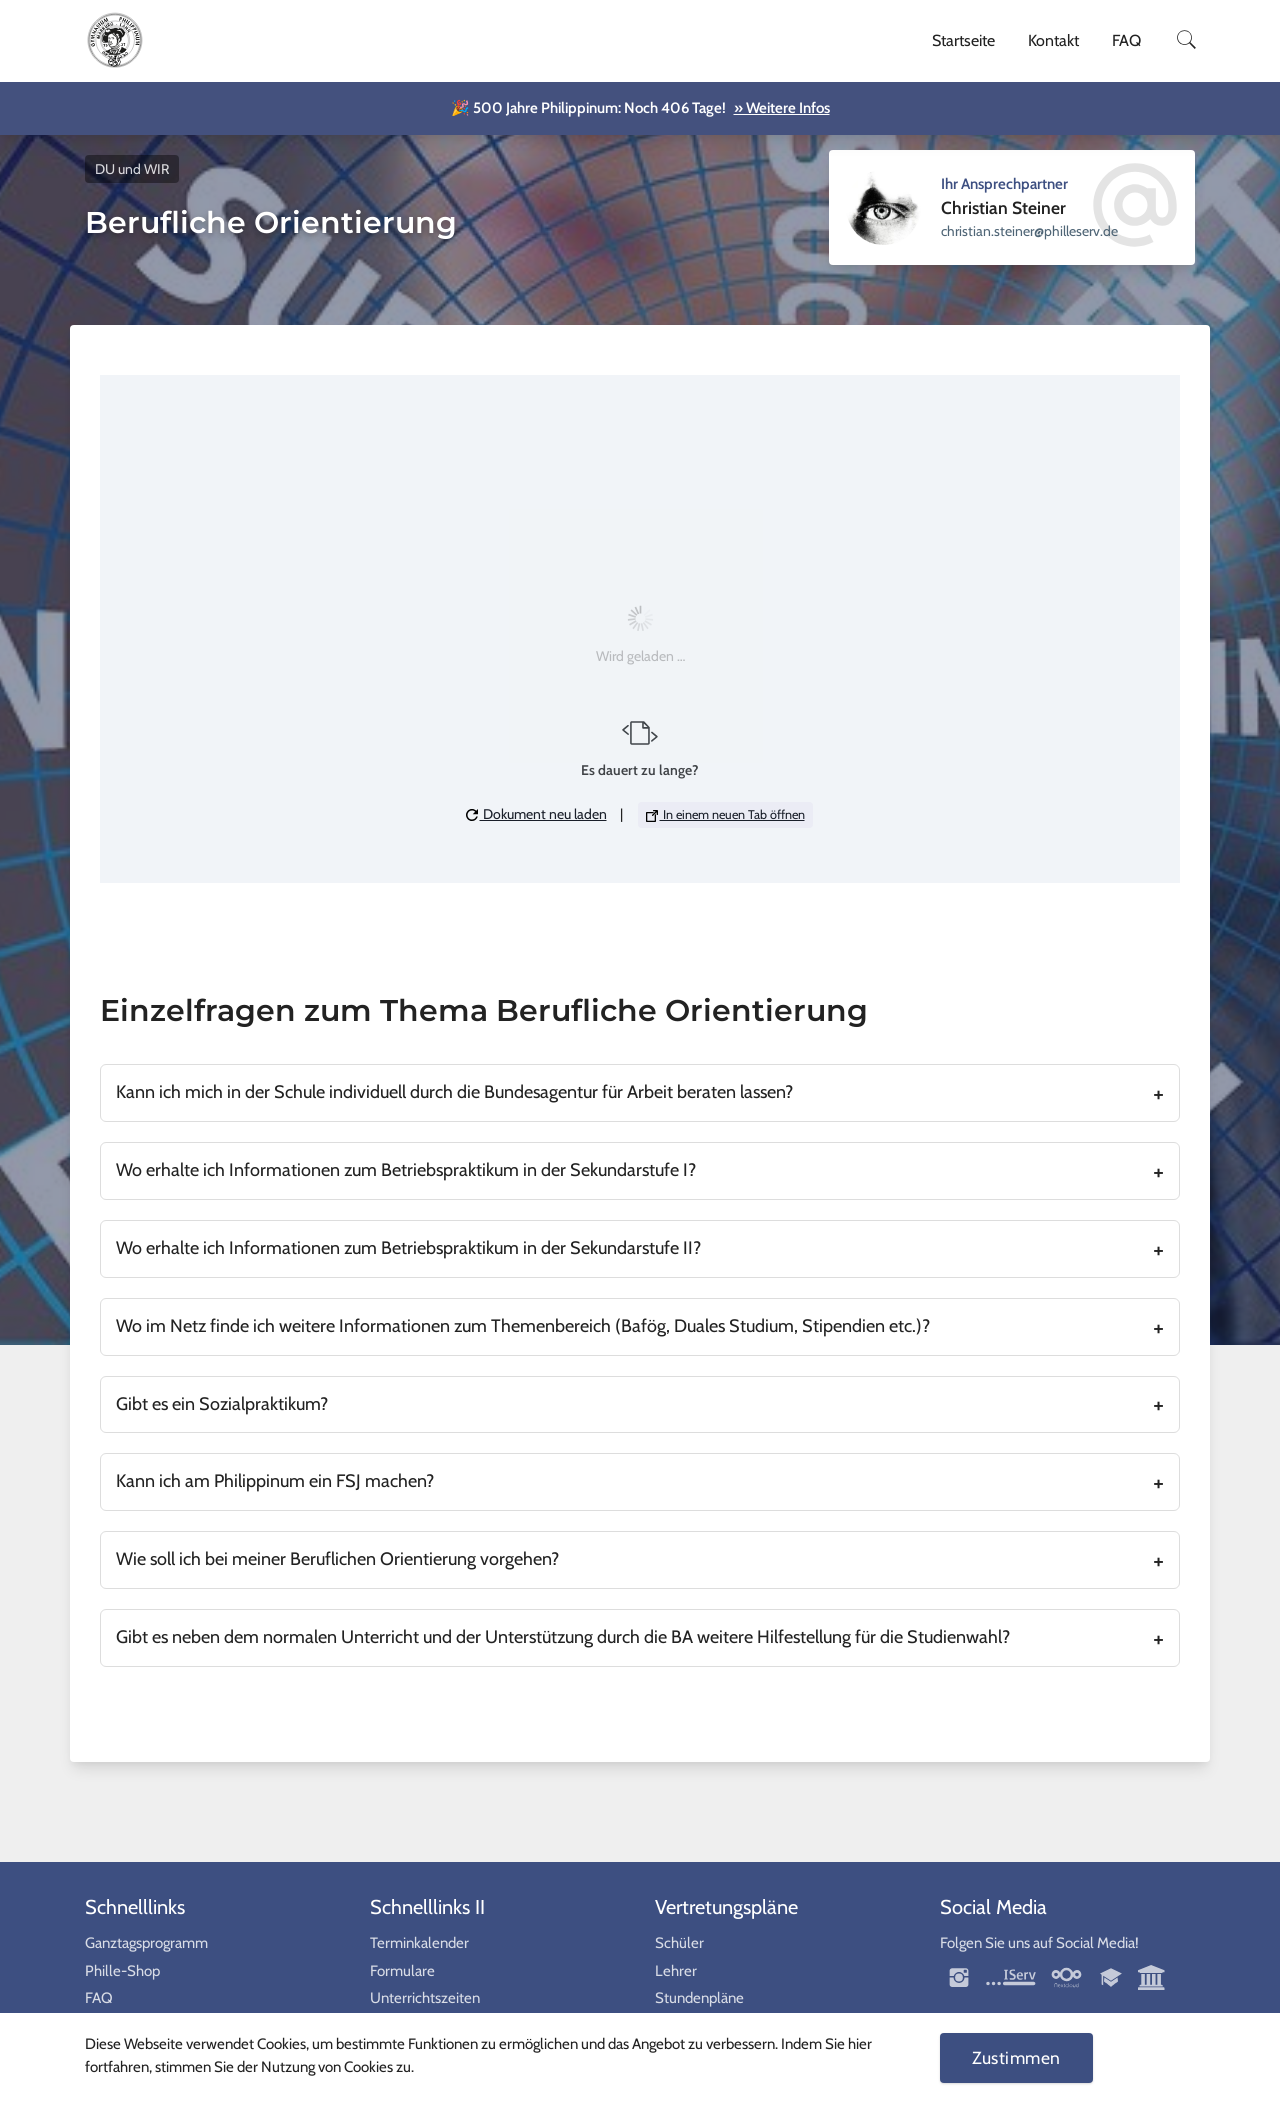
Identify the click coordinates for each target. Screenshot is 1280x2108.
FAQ (1126, 40)
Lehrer (676, 1971)
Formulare (402, 1971)
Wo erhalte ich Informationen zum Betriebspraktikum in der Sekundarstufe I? (406, 1170)
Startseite (963, 40)
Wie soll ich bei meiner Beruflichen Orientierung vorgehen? (337, 1559)
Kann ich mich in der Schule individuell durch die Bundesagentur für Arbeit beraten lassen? (454, 1092)
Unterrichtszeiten (425, 1998)
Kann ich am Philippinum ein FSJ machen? (275, 1481)
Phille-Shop (122, 1971)
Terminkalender (419, 1943)
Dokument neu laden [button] (536, 814)
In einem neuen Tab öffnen (725, 814)
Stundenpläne (699, 1998)
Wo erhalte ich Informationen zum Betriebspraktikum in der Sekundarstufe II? (408, 1248)
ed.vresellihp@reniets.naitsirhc (1029, 231)
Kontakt (1053, 40)
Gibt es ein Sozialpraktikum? (222, 1404)
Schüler (679, 1943)
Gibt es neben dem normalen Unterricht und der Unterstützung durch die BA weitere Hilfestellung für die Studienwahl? (563, 1637)
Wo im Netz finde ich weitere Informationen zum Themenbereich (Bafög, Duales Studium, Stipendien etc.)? (523, 1326)
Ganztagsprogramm (146, 1943)
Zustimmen (1016, 2057)
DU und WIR (132, 169)
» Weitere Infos (782, 108)
